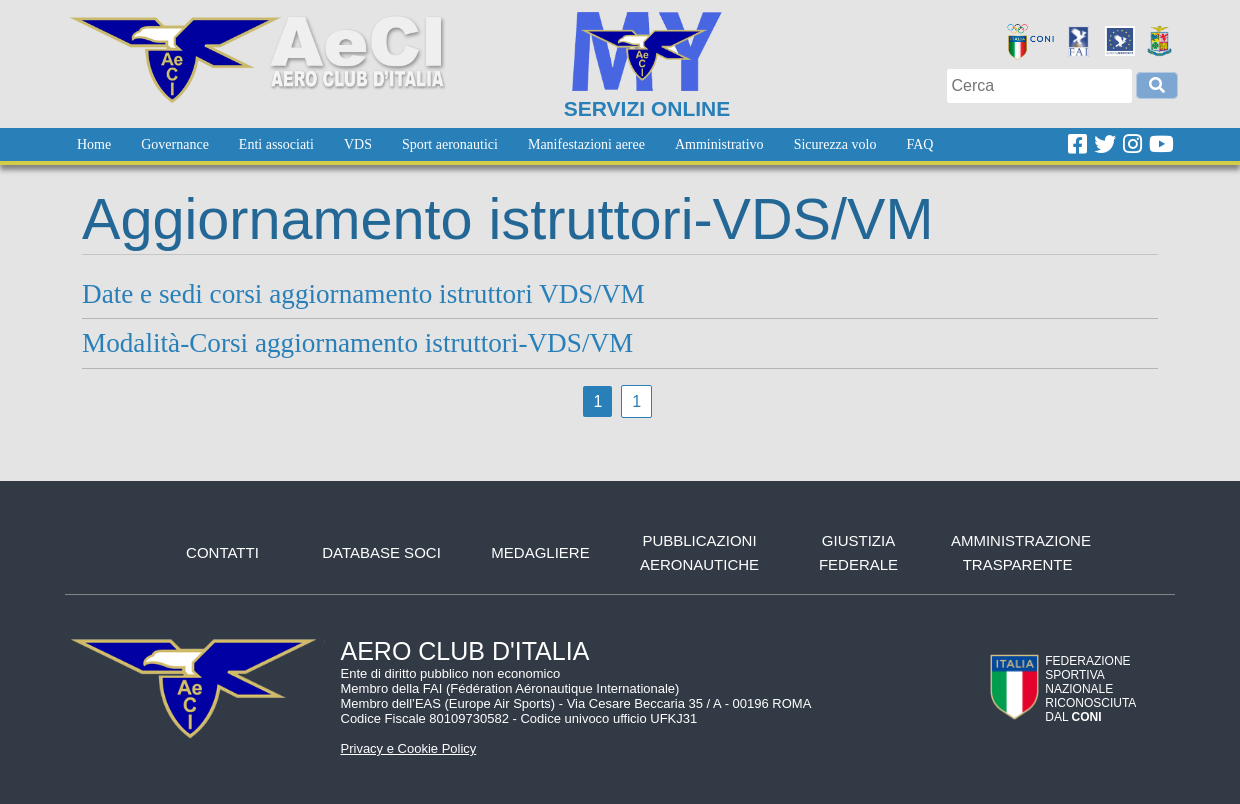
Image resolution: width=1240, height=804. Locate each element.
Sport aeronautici (450, 144)
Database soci (381, 552)
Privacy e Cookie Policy (409, 748)
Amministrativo (719, 144)
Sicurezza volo (835, 144)
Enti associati (276, 144)
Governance (175, 144)
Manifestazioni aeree (586, 144)
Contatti (222, 552)
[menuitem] (94, 144)
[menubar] (505, 144)
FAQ (919, 144)
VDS (358, 144)
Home (94, 144)
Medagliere (540, 552)
